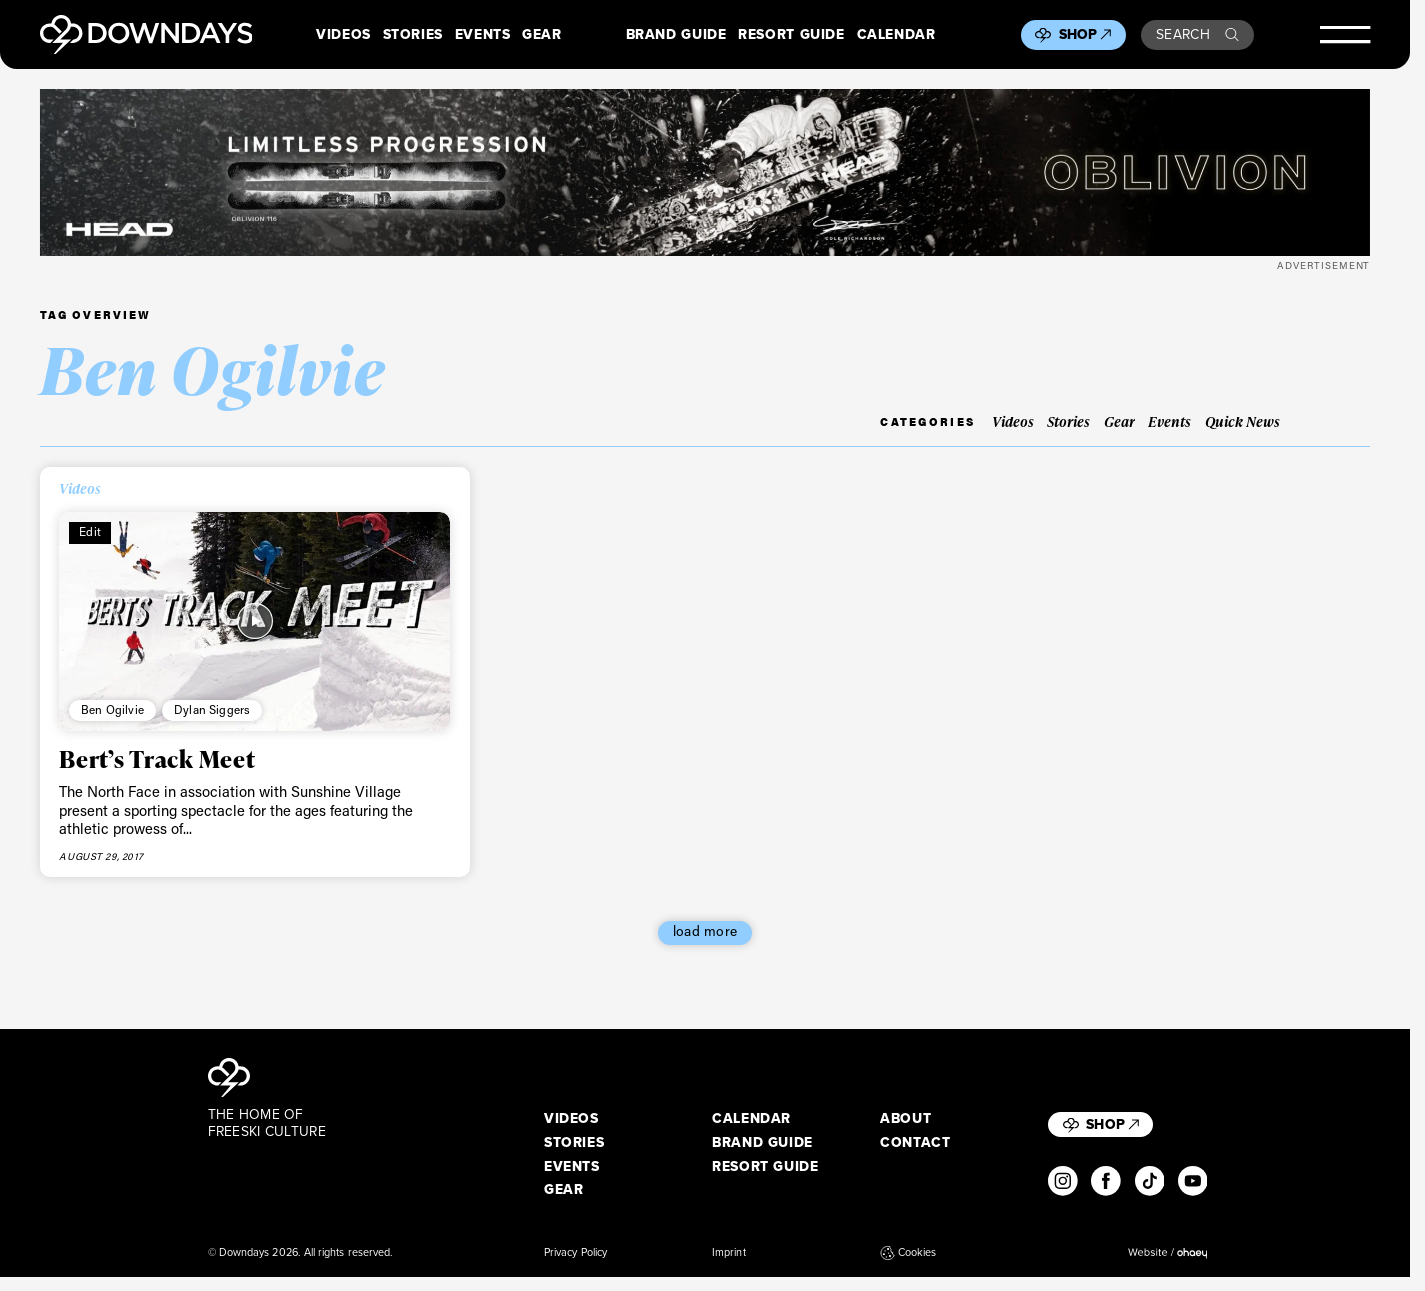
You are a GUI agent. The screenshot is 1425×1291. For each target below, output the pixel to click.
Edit (90, 531)
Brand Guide (676, 35)
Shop (1085, 34)
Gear (542, 35)
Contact (915, 1143)
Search (1197, 34)
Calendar (896, 35)
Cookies (908, 1253)
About (905, 1119)
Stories (413, 35)
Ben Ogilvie (112, 709)
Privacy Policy (575, 1252)
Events (483, 35)
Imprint (729, 1252)
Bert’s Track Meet (157, 758)
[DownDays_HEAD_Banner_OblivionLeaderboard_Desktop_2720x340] (705, 172)
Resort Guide (791, 35)
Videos (343, 35)
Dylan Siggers (212, 709)
